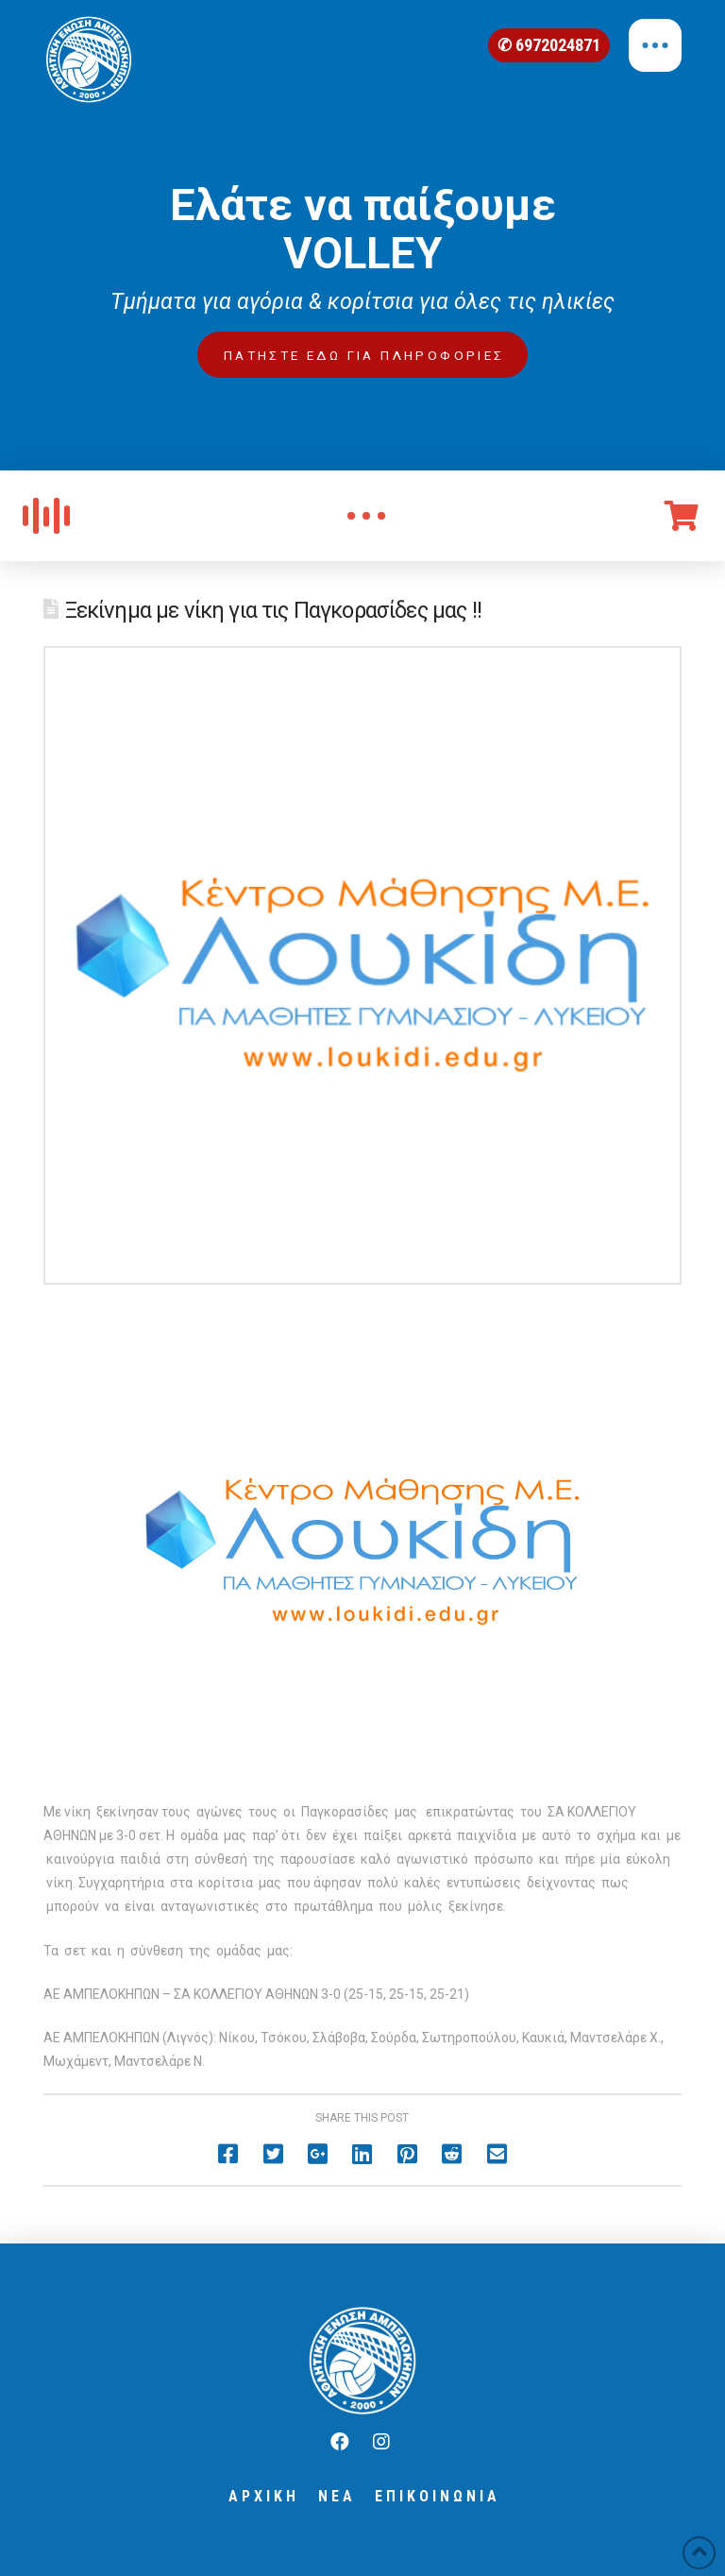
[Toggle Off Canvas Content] (655, 45)
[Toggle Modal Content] (366, 516)
